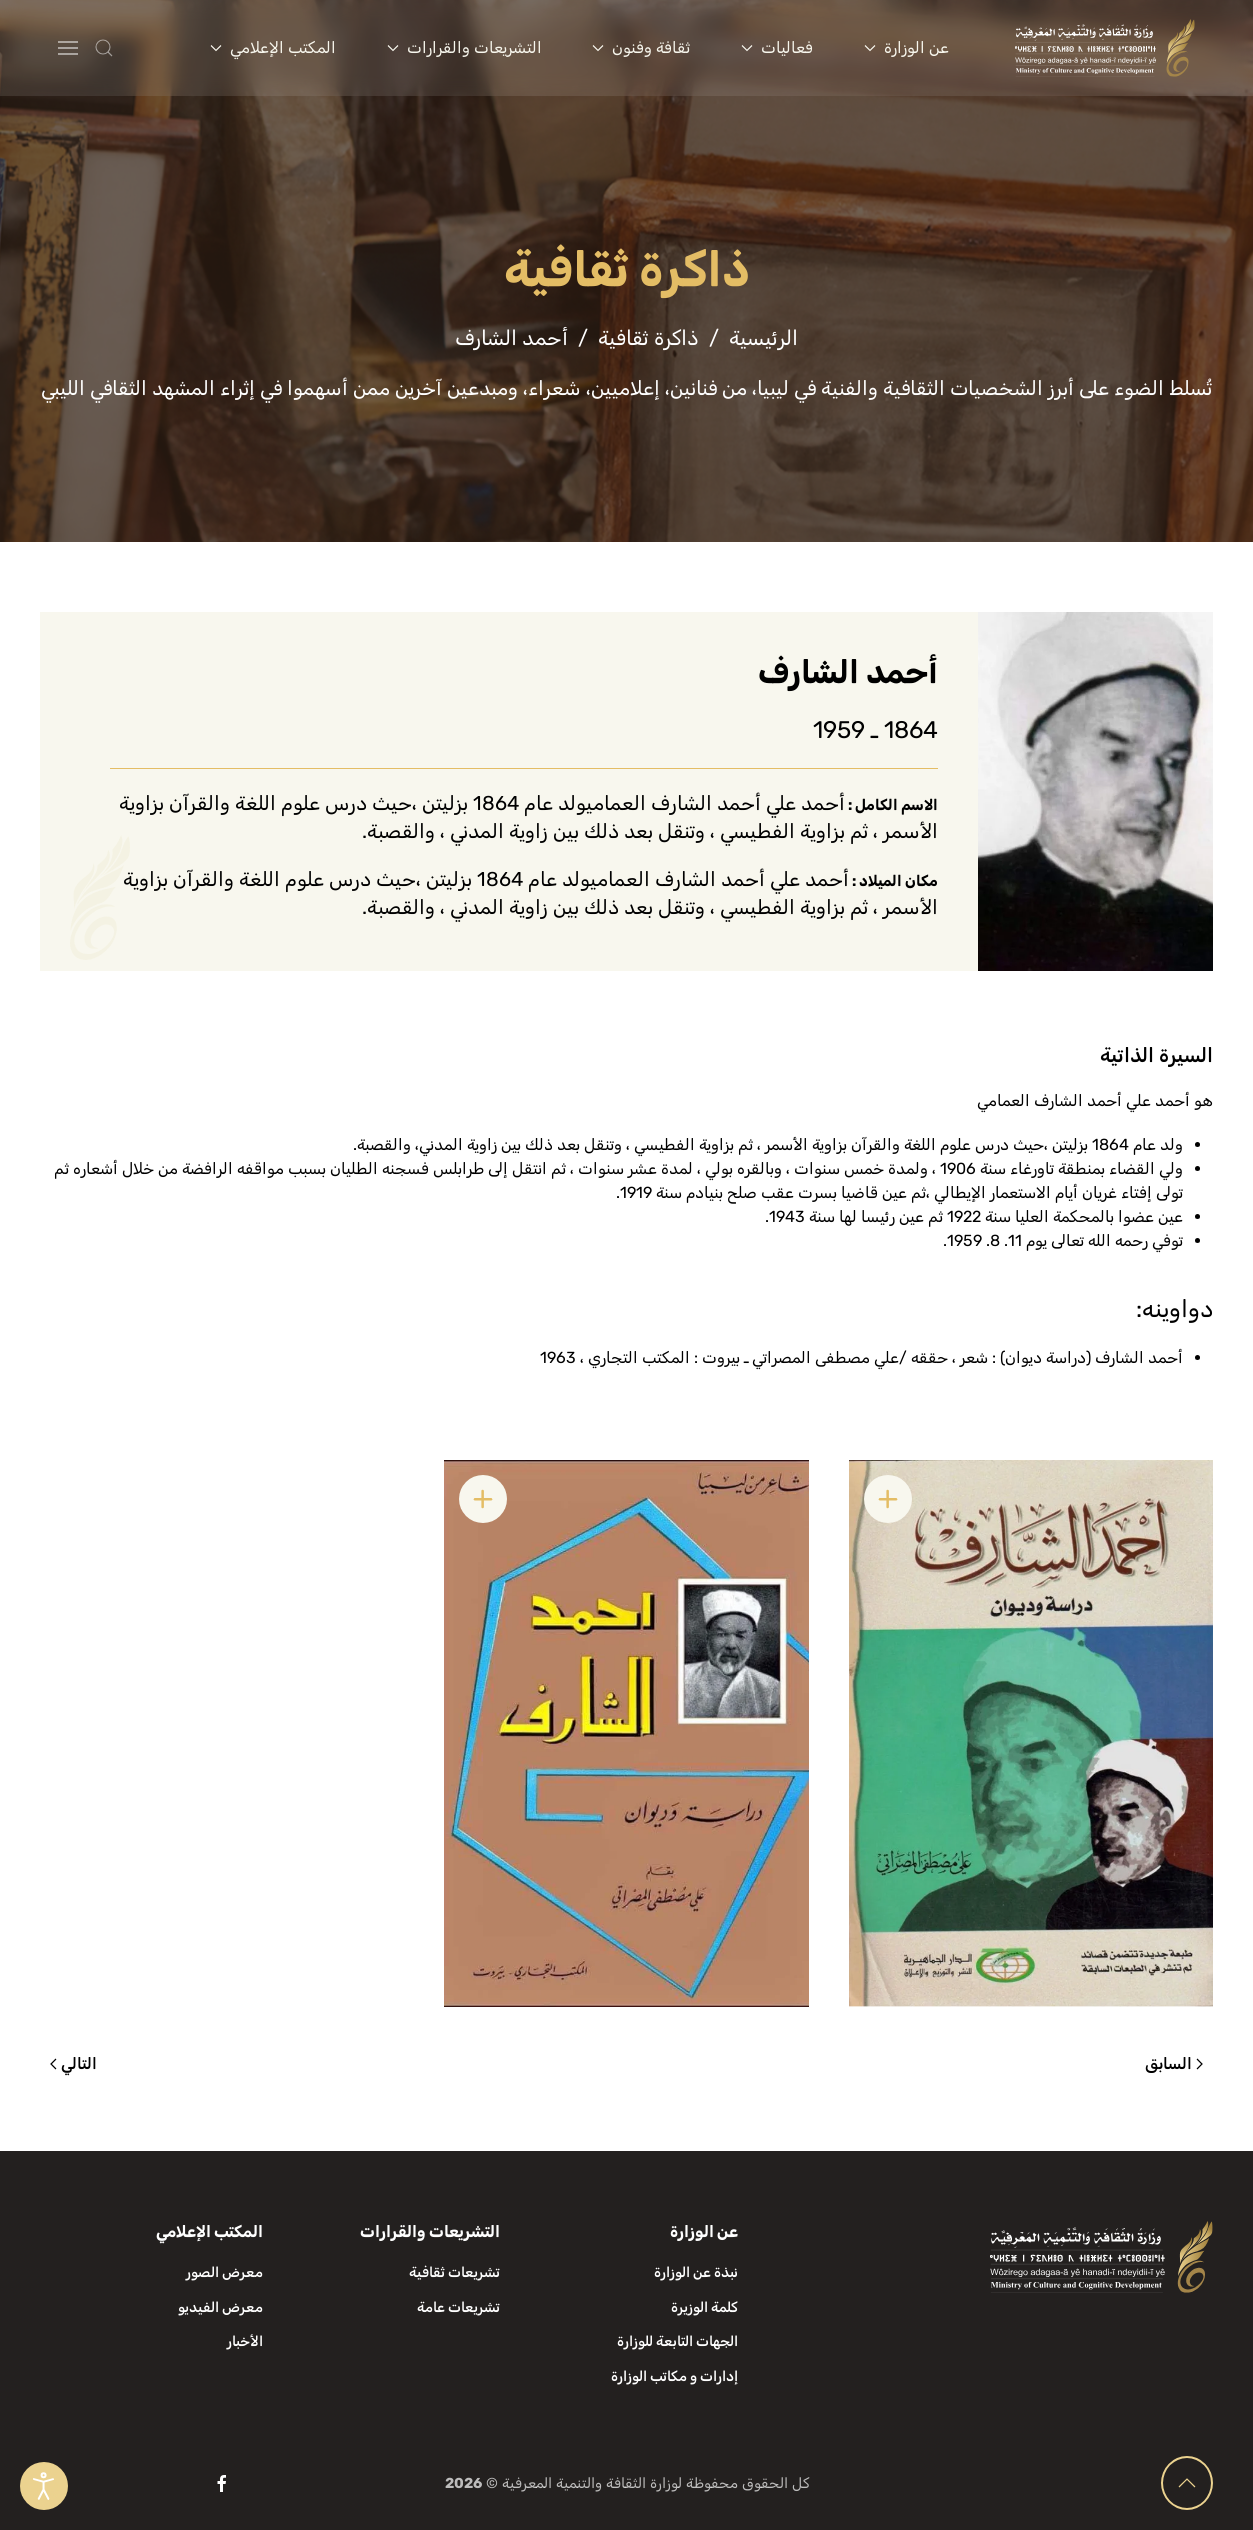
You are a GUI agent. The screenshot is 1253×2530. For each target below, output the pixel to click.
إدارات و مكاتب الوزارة (674, 2376)
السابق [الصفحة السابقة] (1174, 2063)
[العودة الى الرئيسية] (1105, 48)
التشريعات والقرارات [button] (464, 47)
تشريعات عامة (458, 2307)
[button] (144, 48)
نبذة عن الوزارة (696, 2272)
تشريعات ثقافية (454, 2272)
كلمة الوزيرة (704, 2307)
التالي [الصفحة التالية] (73, 2063)
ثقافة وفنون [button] (641, 47)
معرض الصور (224, 2272)
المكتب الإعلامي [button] (273, 47)
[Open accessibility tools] (44, 2486)
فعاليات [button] (777, 47)
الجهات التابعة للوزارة (677, 2341)
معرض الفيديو (220, 2307)
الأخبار (245, 2341)
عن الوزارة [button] (906, 47)
